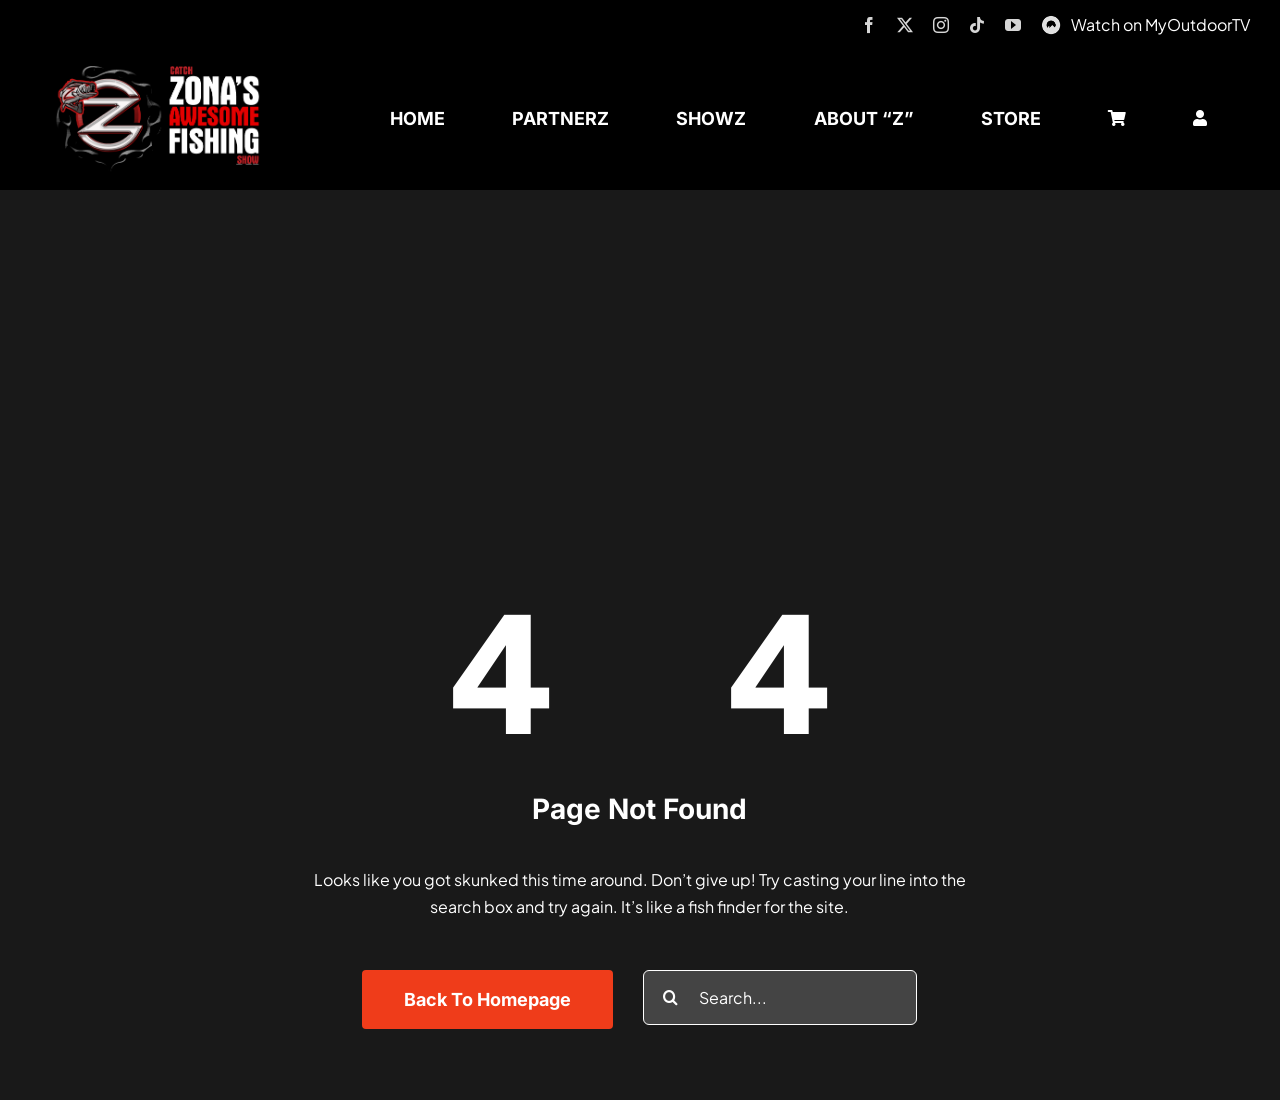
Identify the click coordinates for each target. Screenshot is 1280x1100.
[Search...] (780, 997)
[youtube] (1013, 25)
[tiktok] (977, 25)
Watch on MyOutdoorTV (1160, 24)
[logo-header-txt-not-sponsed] (164, 72)
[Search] (670, 997)
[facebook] (869, 25)
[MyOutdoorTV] (1051, 22)
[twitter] (905, 25)
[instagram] (941, 25)
